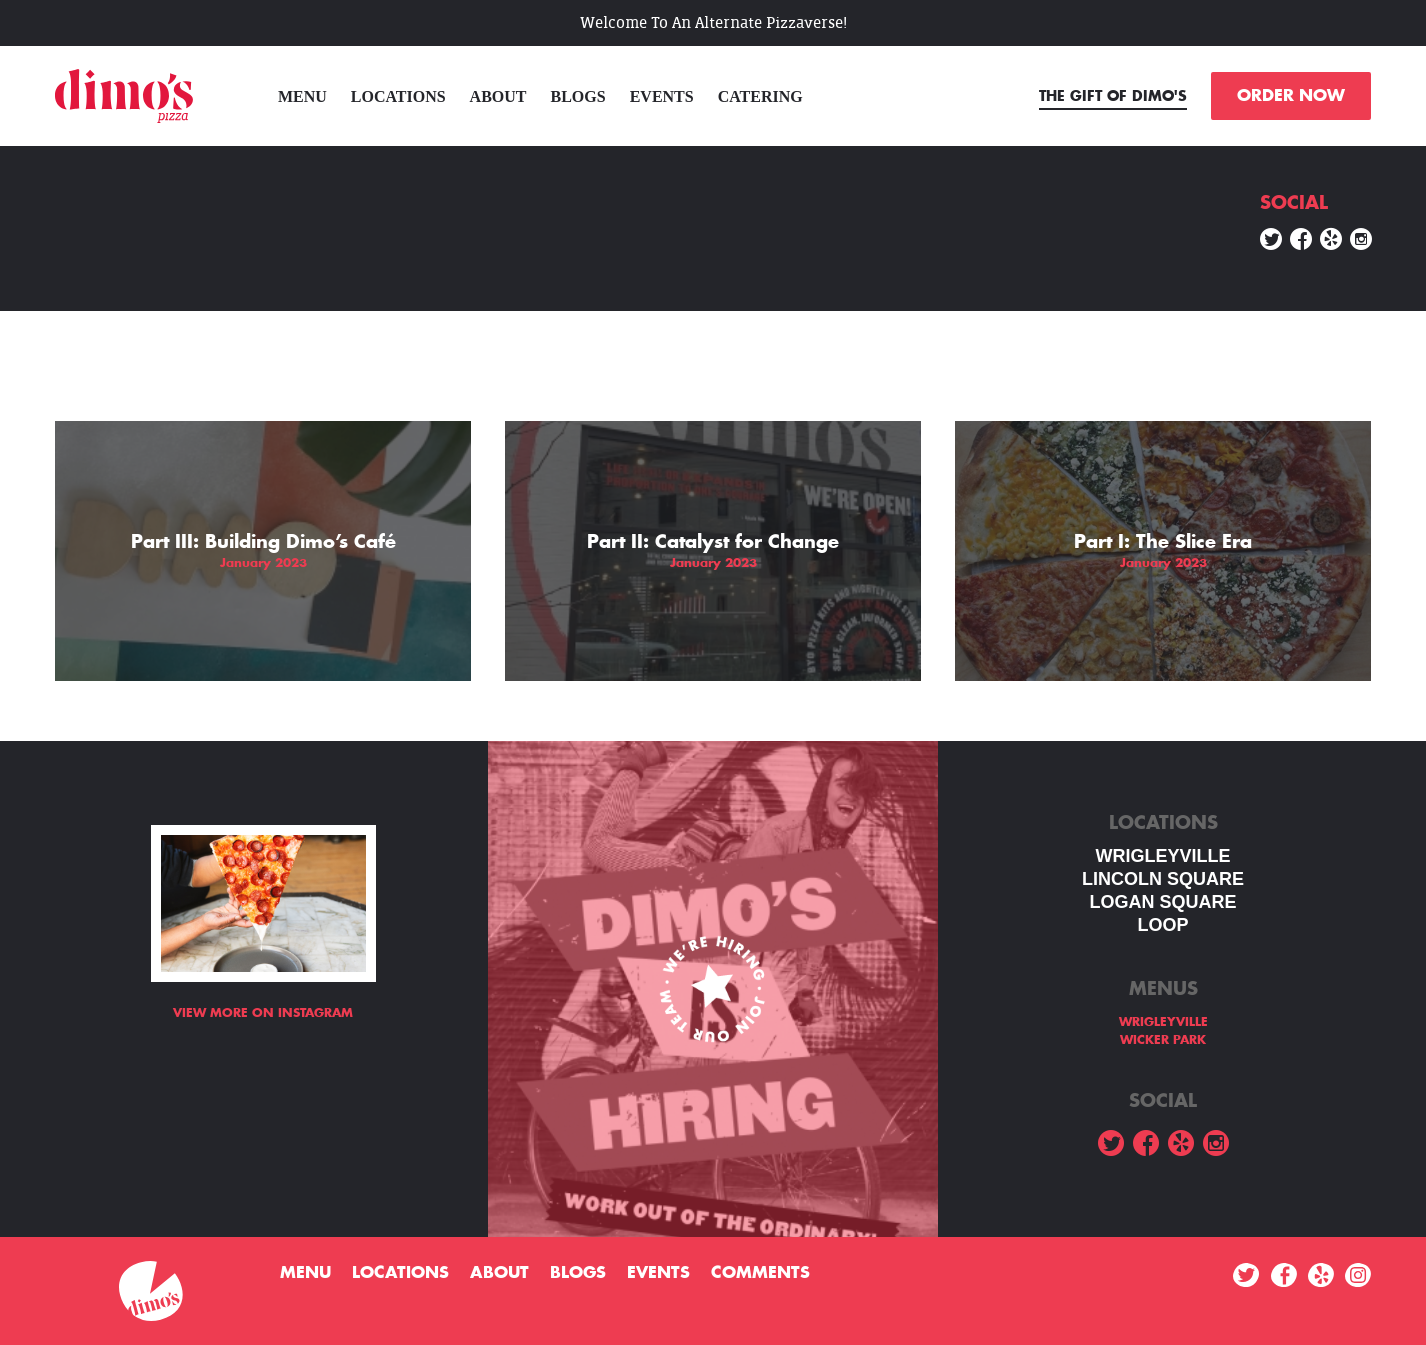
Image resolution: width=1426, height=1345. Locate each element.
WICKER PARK (1163, 1040)
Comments (760, 1273)
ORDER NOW (1291, 96)
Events (662, 96)
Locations (398, 96)
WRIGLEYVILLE (1163, 856)
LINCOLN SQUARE (1163, 879)
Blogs (578, 96)
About (498, 96)
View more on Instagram (263, 1013)
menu (302, 96)
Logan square (1162, 902)
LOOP (1162, 925)
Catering (760, 96)
